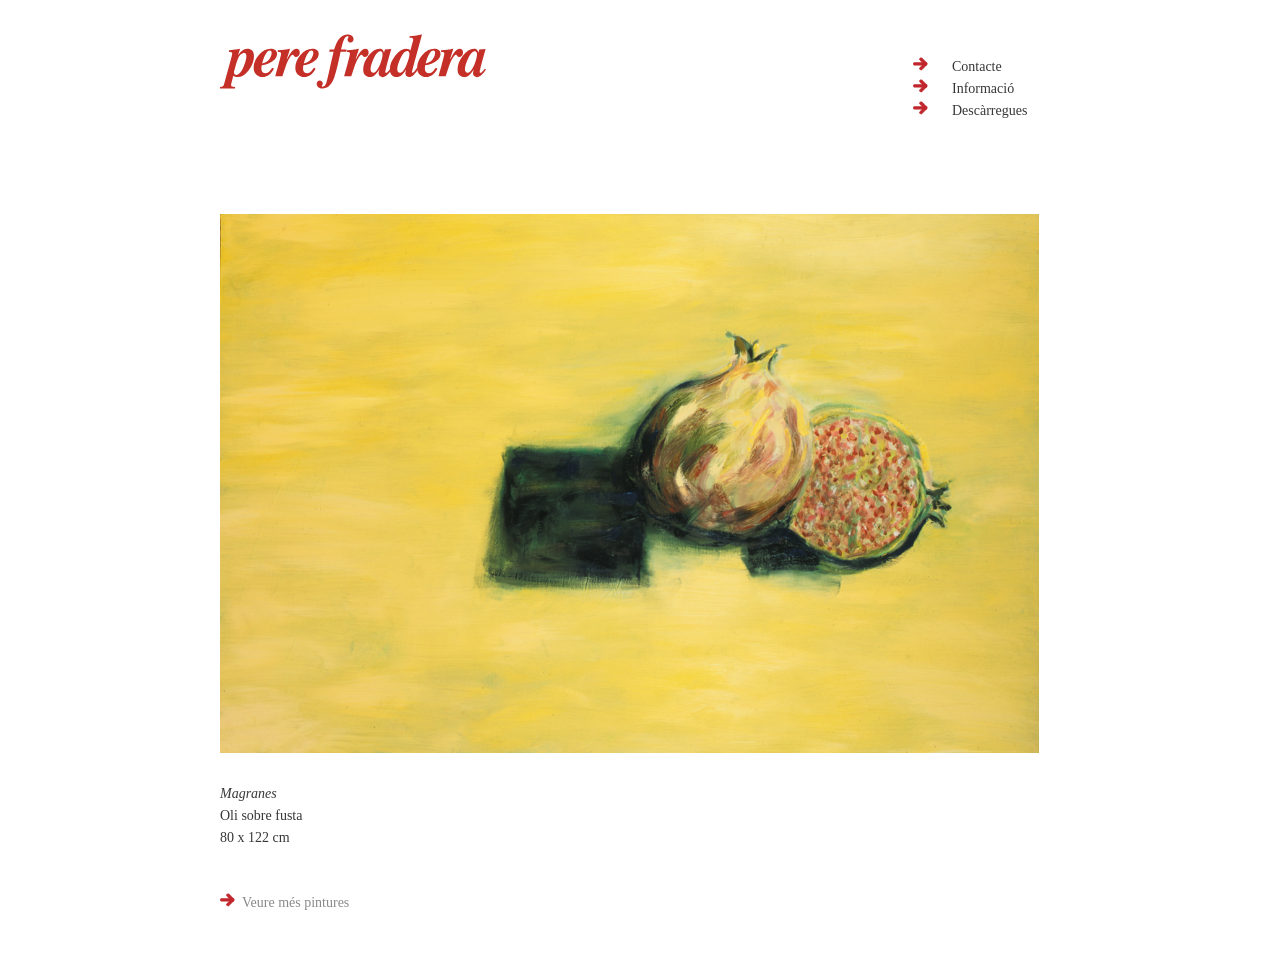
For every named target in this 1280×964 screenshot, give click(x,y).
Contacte (977, 66)
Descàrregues (989, 110)
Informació (983, 88)
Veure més (295, 902)
